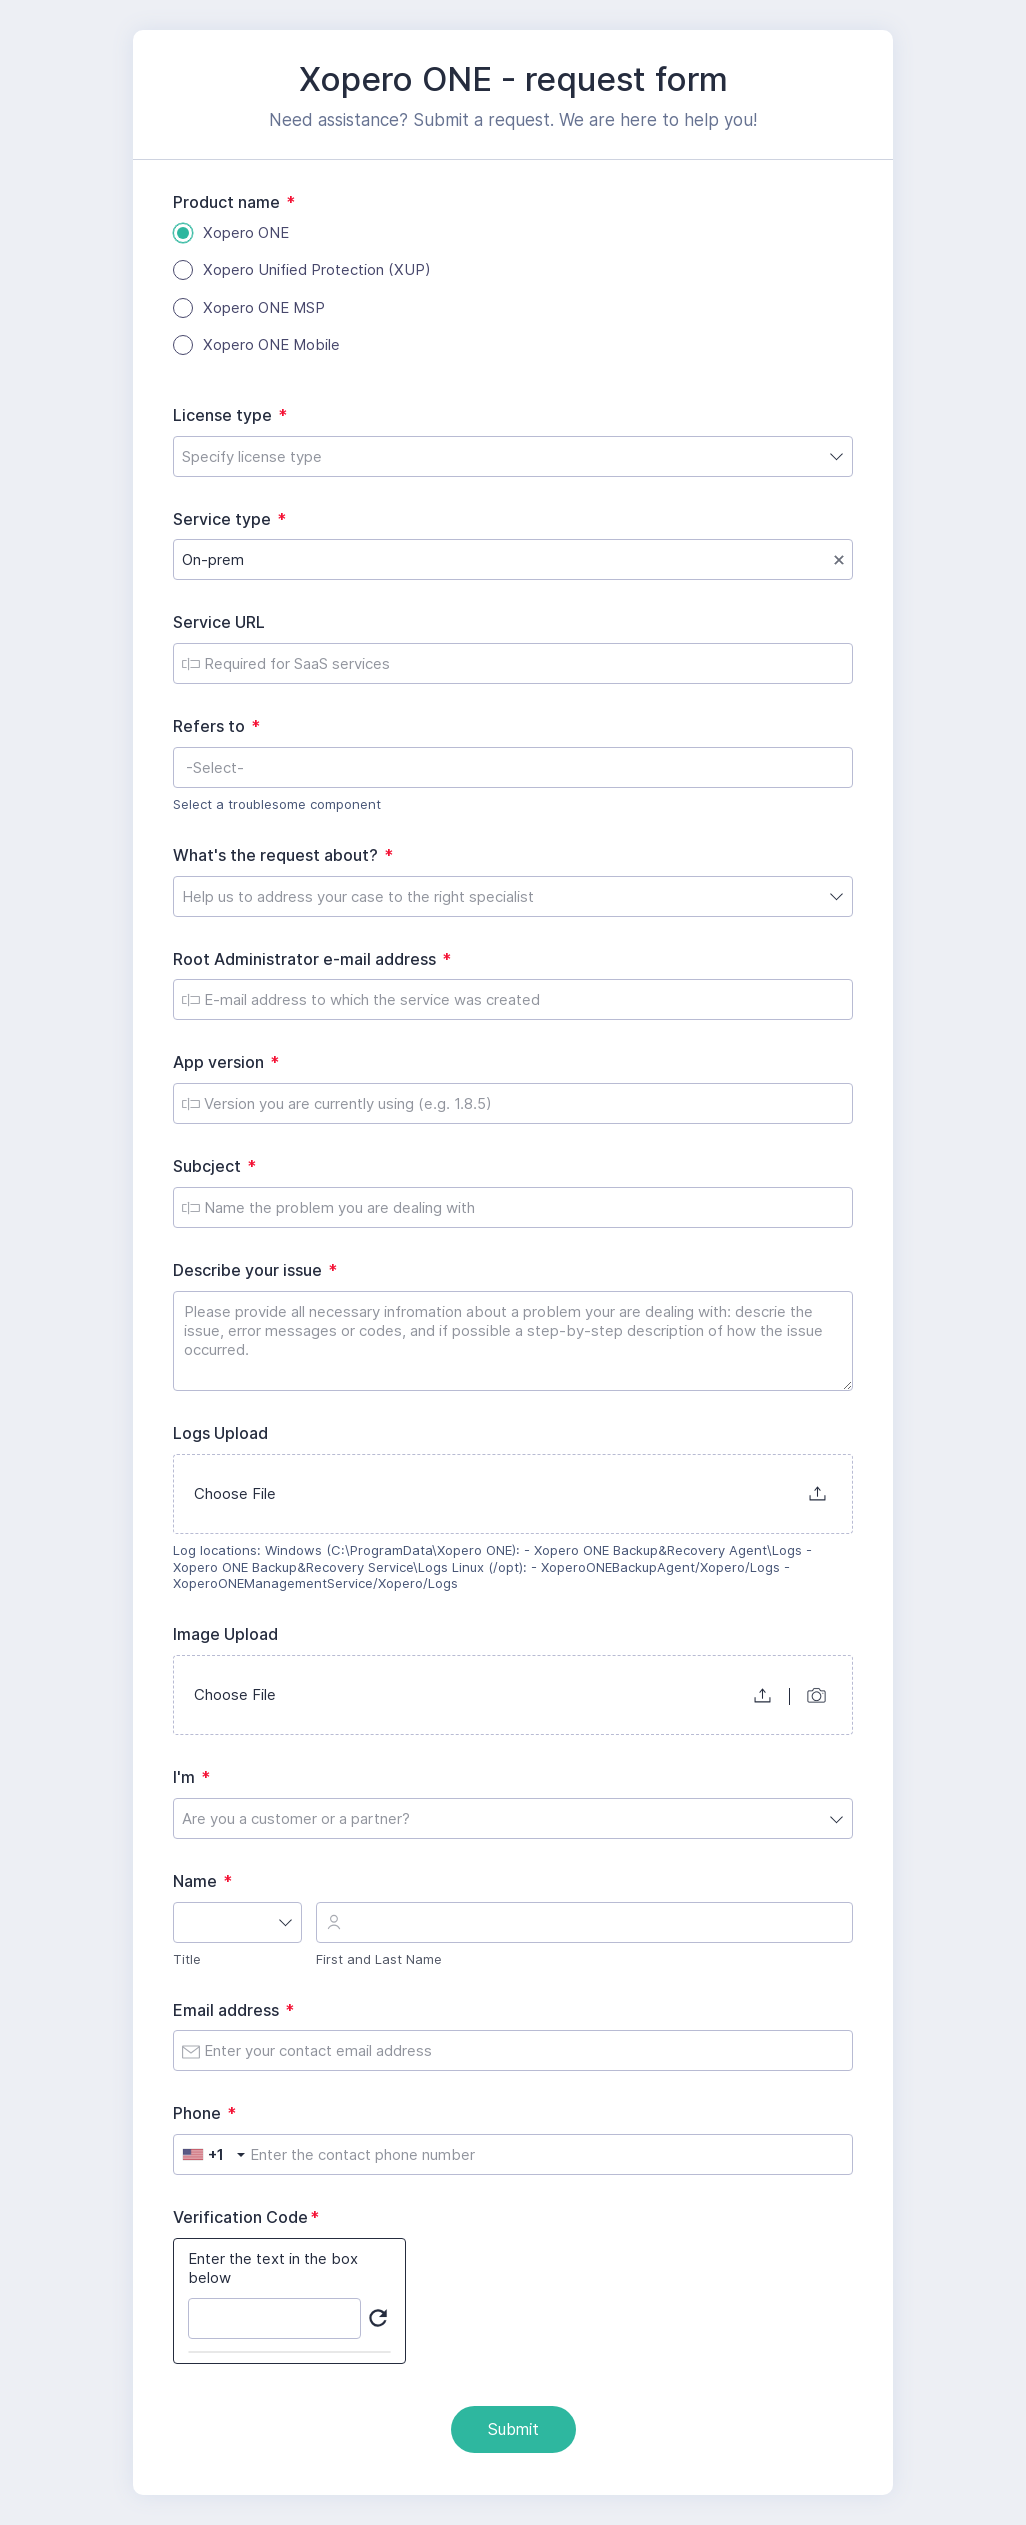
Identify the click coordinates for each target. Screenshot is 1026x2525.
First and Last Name (379, 1959)
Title (187, 1959)
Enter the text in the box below (273, 2268)
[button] (817, 1493)
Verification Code (250, 2217)
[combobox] (513, 456)
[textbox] (513, 767)
